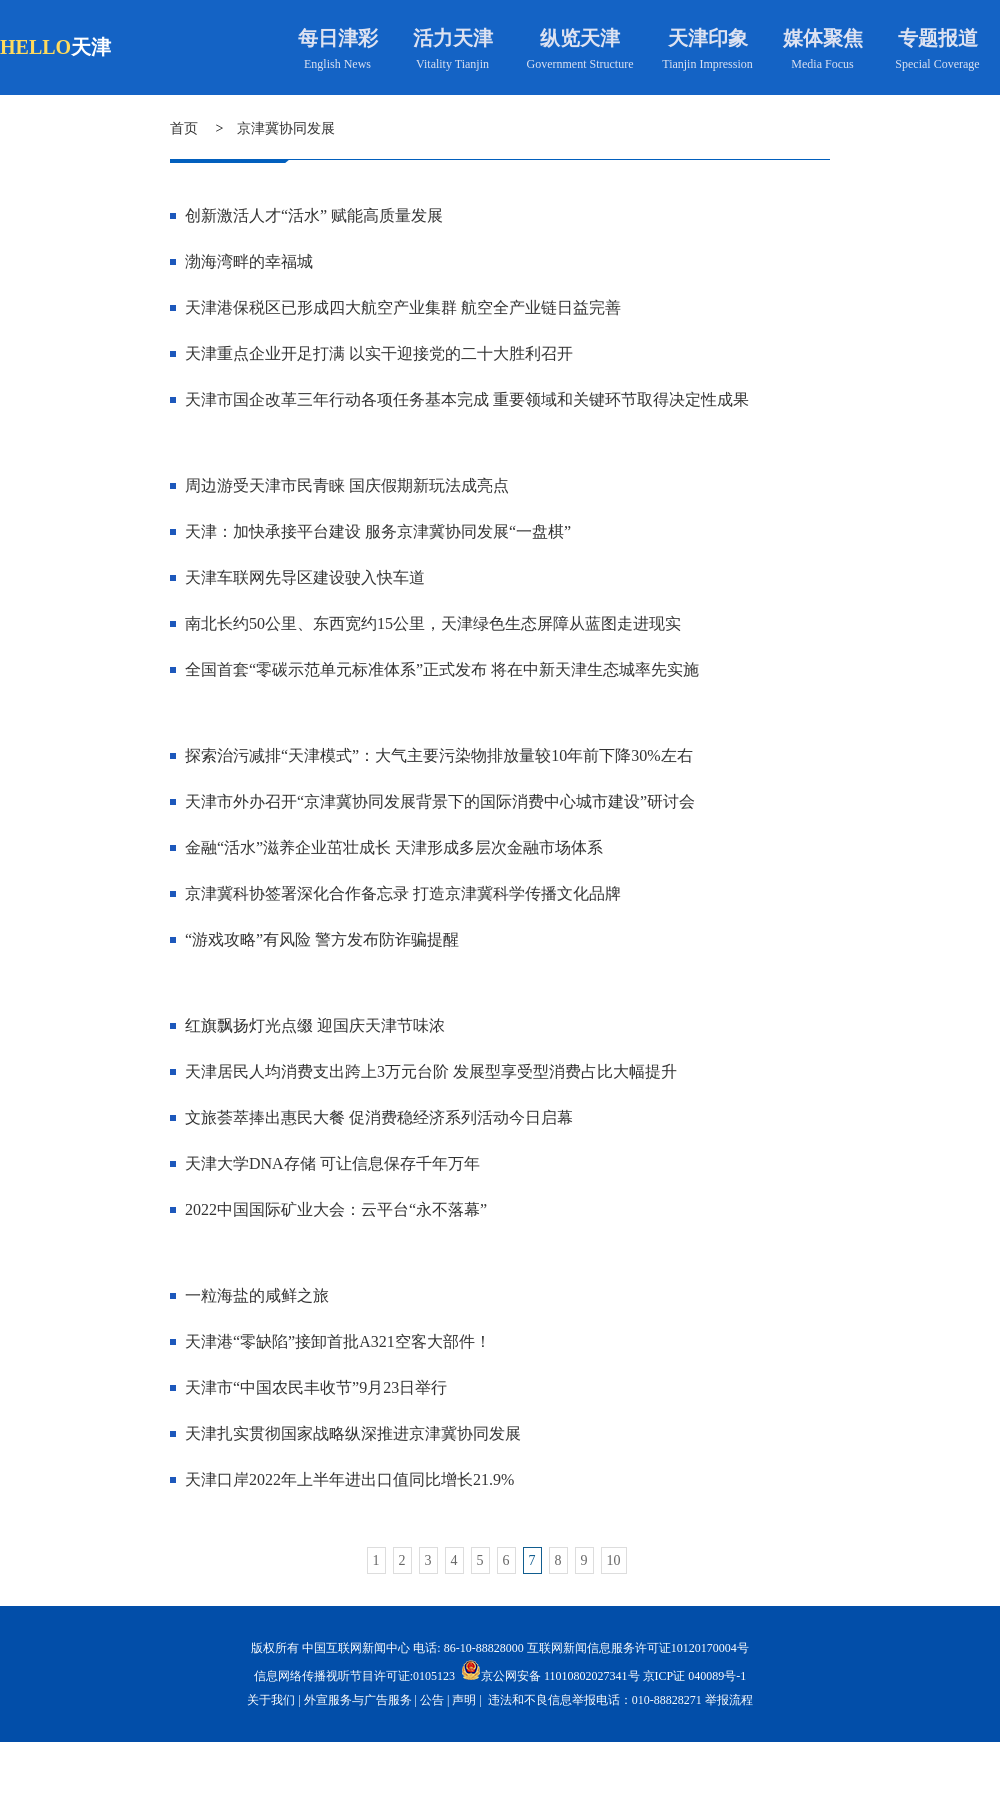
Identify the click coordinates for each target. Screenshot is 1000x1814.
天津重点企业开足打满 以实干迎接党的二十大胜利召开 (379, 353)
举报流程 (729, 1700)
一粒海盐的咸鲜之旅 (257, 1295)
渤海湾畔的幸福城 (249, 261)
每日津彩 (338, 38)
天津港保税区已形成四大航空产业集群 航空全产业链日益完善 (403, 307)
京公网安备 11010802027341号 (550, 1670)
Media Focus (822, 64)
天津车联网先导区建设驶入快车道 (305, 577)
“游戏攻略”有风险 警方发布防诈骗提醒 (322, 939)
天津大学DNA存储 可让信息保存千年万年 (332, 1163)
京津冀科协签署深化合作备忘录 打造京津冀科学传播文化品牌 (403, 893)
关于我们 (271, 1700)
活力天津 (453, 38)
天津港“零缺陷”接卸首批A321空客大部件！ (338, 1341)
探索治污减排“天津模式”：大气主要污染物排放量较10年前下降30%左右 (439, 755)
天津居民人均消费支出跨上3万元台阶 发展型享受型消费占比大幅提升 (431, 1071)
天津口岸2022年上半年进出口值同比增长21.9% (349, 1479)
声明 (464, 1700)
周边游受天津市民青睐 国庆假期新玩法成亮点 (347, 485)
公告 (432, 1700)
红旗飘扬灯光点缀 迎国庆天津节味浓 (315, 1025)
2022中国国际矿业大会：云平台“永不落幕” (336, 1209)
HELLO (35, 47)
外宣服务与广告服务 (358, 1700)
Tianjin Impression (707, 64)
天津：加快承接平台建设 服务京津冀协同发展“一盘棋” (378, 531)
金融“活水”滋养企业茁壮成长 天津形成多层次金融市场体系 (394, 847)
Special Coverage (937, 64)
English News (337, 64)
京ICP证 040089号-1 (695, 1676)
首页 (184, 128)
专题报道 (938, 38)
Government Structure (580, 64)
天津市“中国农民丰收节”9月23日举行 (316, 1387)
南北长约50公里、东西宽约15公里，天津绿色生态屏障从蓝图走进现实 (433, 623)
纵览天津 (580, 38)
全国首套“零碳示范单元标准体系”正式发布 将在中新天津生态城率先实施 (442, 669)
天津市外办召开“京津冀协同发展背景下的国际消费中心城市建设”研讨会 (440, 801)
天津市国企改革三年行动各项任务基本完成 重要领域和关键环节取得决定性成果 (467, 399)
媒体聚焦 (823, 38)
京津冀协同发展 (286, 128)
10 (614, 1560)
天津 (91, 47)
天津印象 (708, 38)
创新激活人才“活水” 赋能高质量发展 (314, 215)
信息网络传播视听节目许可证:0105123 (354, 1676)
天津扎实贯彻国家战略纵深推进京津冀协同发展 (353, 1433)
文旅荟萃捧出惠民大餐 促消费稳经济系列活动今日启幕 (379, 1117)
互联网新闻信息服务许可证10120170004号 (638, 1648)
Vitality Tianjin (452, 64)
